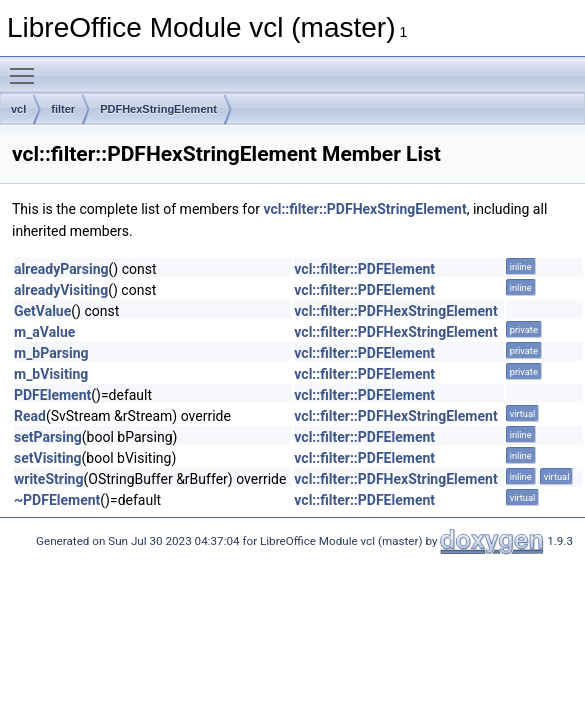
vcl (18, 109)
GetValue (42, 311)
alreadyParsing (61, 269)
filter (63, 109)
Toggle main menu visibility (27, 67)
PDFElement (52, 395)
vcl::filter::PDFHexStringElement (364, 209)
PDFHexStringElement (158, 109)
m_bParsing (51, 353)
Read (30, 416)
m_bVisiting (51, 374)
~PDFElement (57, 500)
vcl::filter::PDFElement (364, 269)
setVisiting (48, 458)
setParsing (48, 437)
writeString (48, 479)
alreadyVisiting (61, 290)
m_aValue (44, 332)
